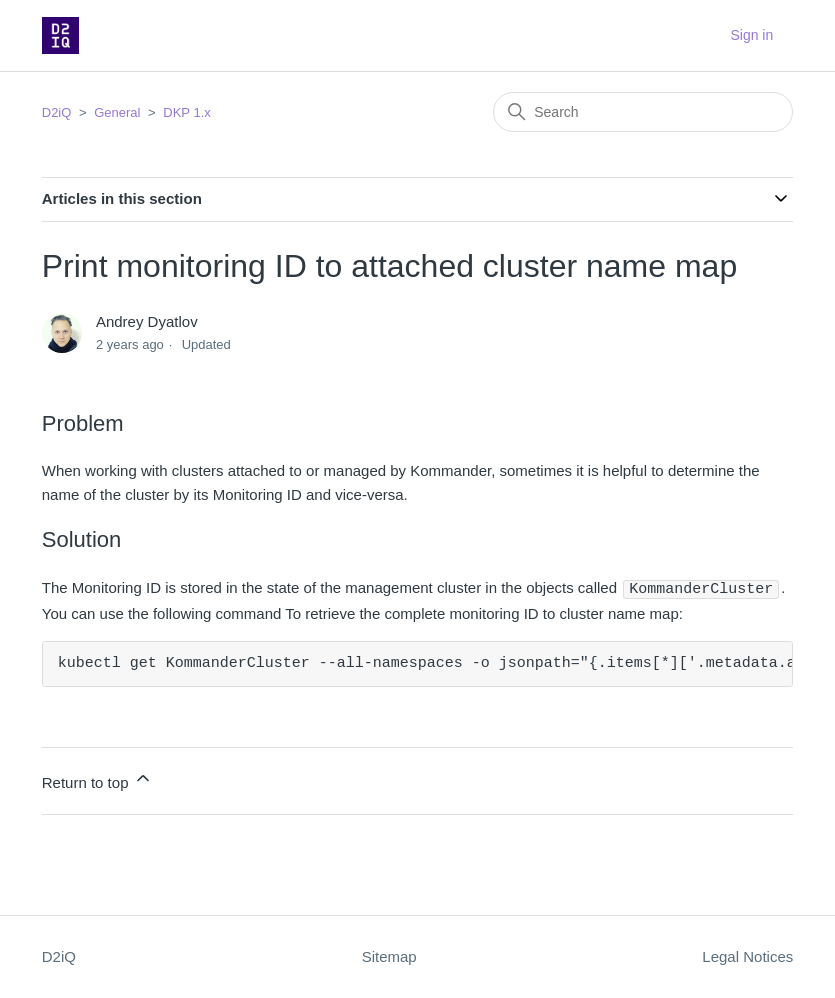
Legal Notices (747, 955)
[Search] (643, 112)
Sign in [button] (751, 35)
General (117, 112)
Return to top (97, 778)
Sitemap (389, 955)
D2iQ (57, 112)
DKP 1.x (186, 112)
